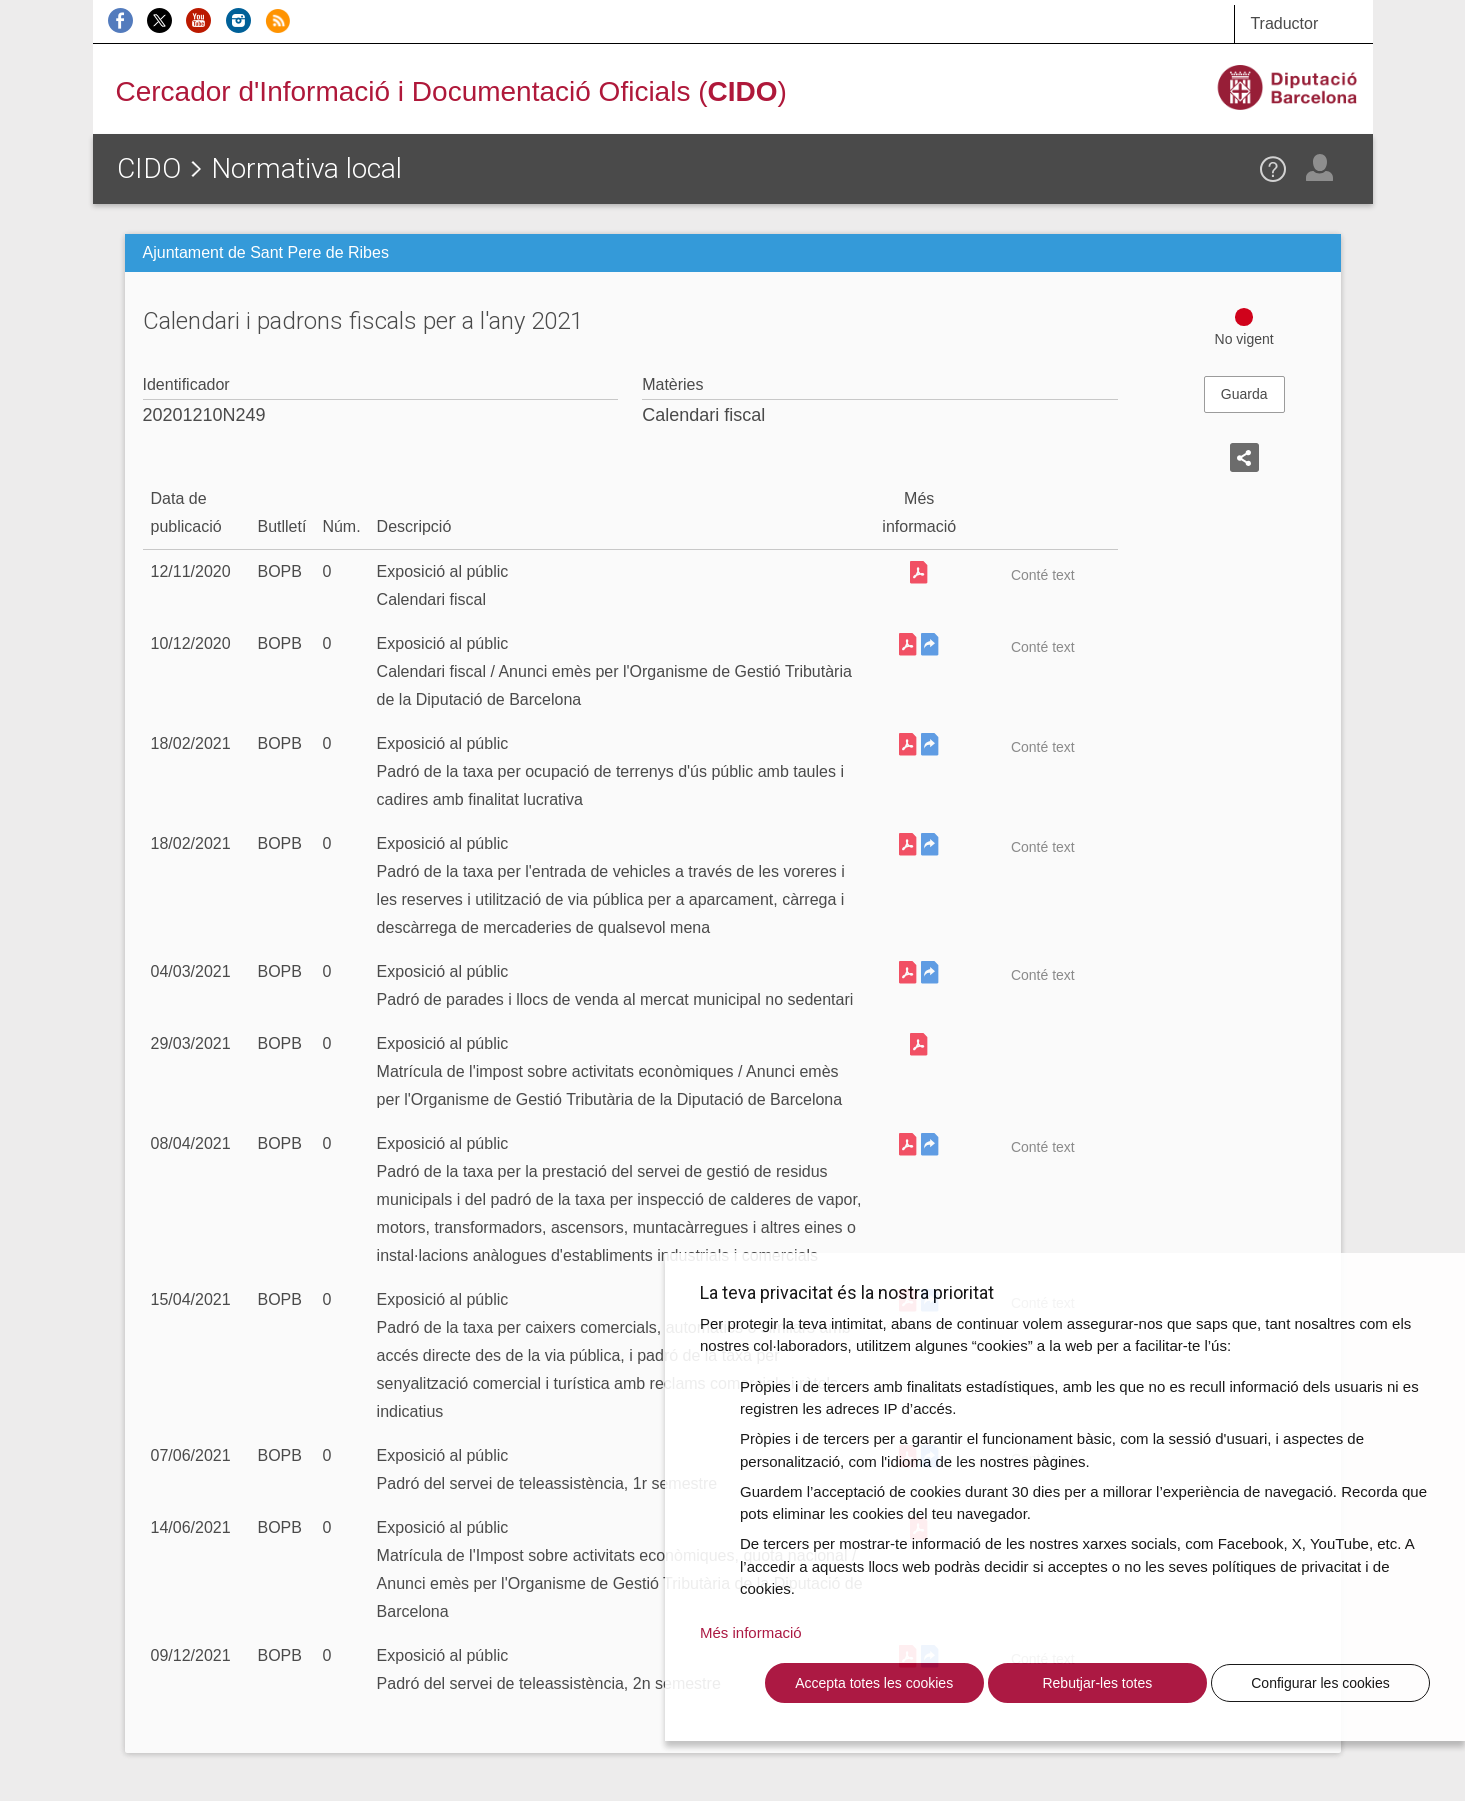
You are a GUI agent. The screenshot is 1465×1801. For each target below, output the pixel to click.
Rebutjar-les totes (1097, 1683)
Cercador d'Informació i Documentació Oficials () (451, 91)
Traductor (1284, 23)
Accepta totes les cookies (874, 1683)
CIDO (149, 168)
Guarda (1244, 394)
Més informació (751, 1632)
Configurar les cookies (1320, 1683)
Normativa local (306, 168)
